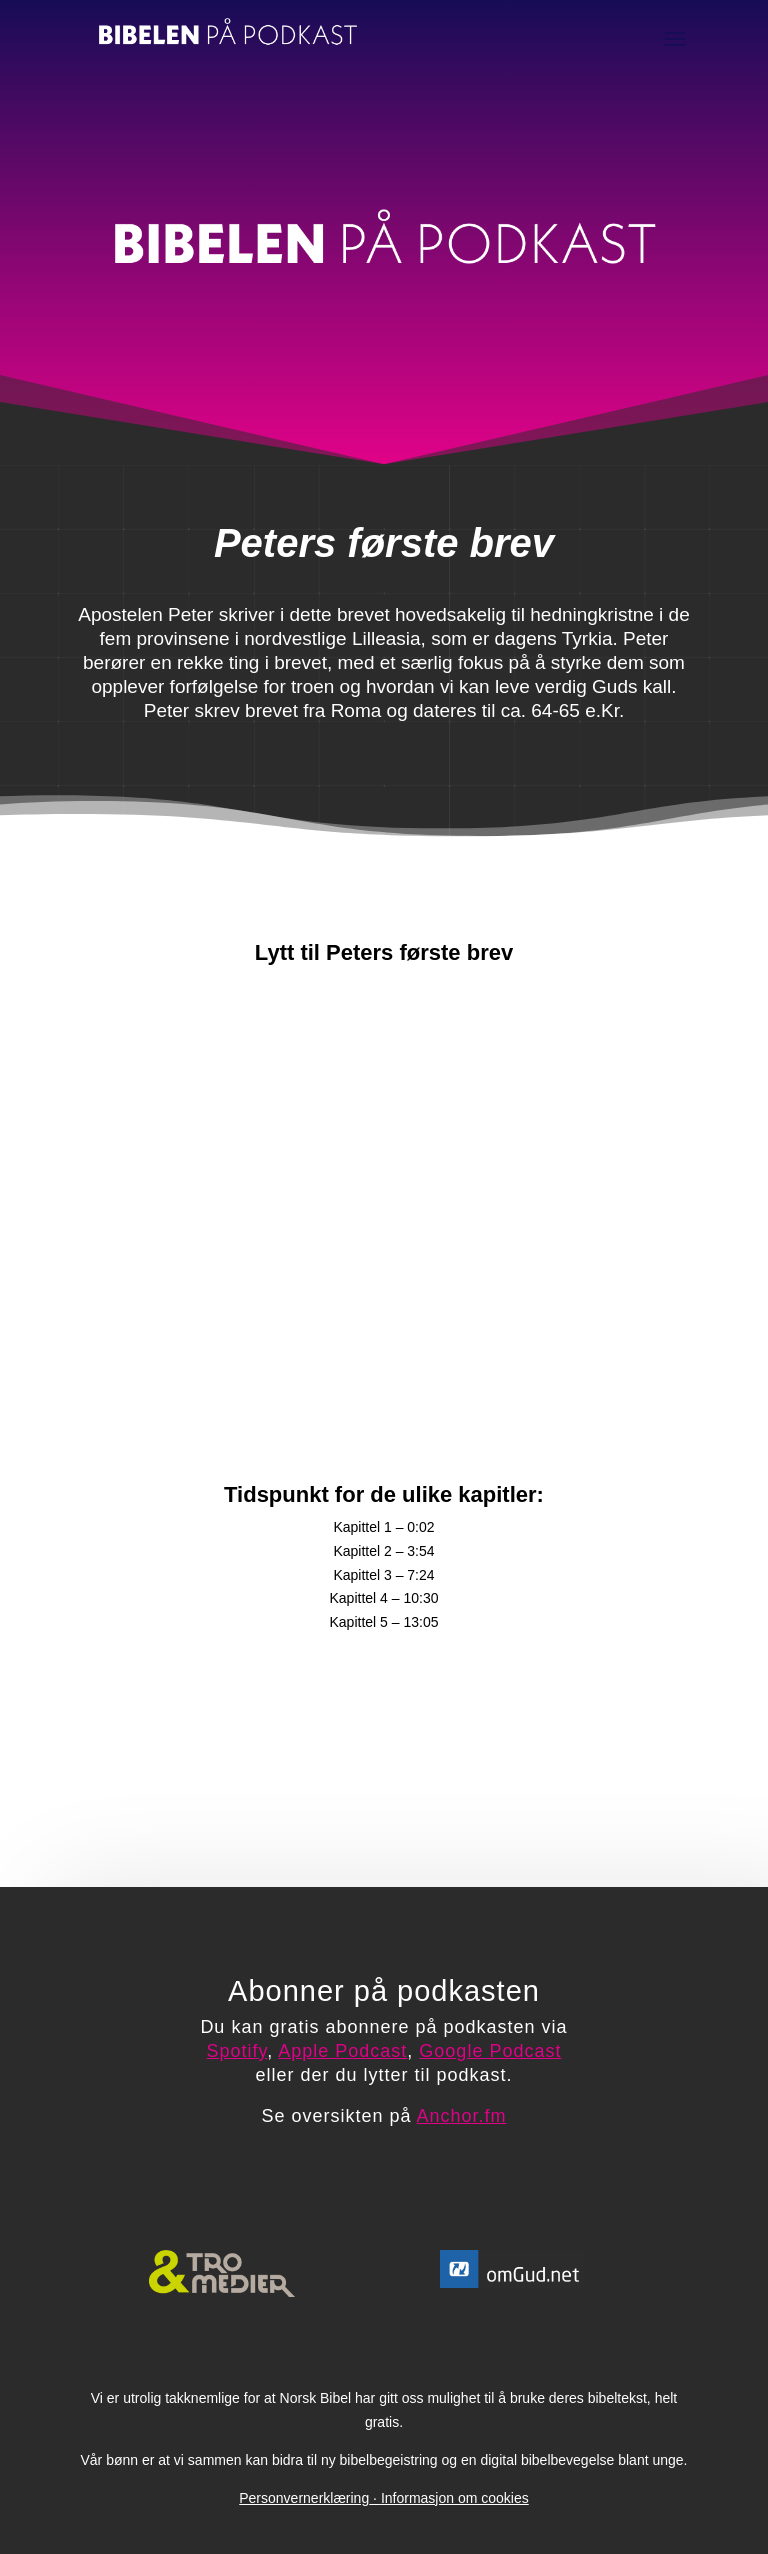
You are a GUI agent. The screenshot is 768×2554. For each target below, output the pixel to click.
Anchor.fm (462, 2116)
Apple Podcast (342, 2051)
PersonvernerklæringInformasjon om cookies (383, 2498)
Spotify (237, 2051)
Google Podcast (490, 2051)
